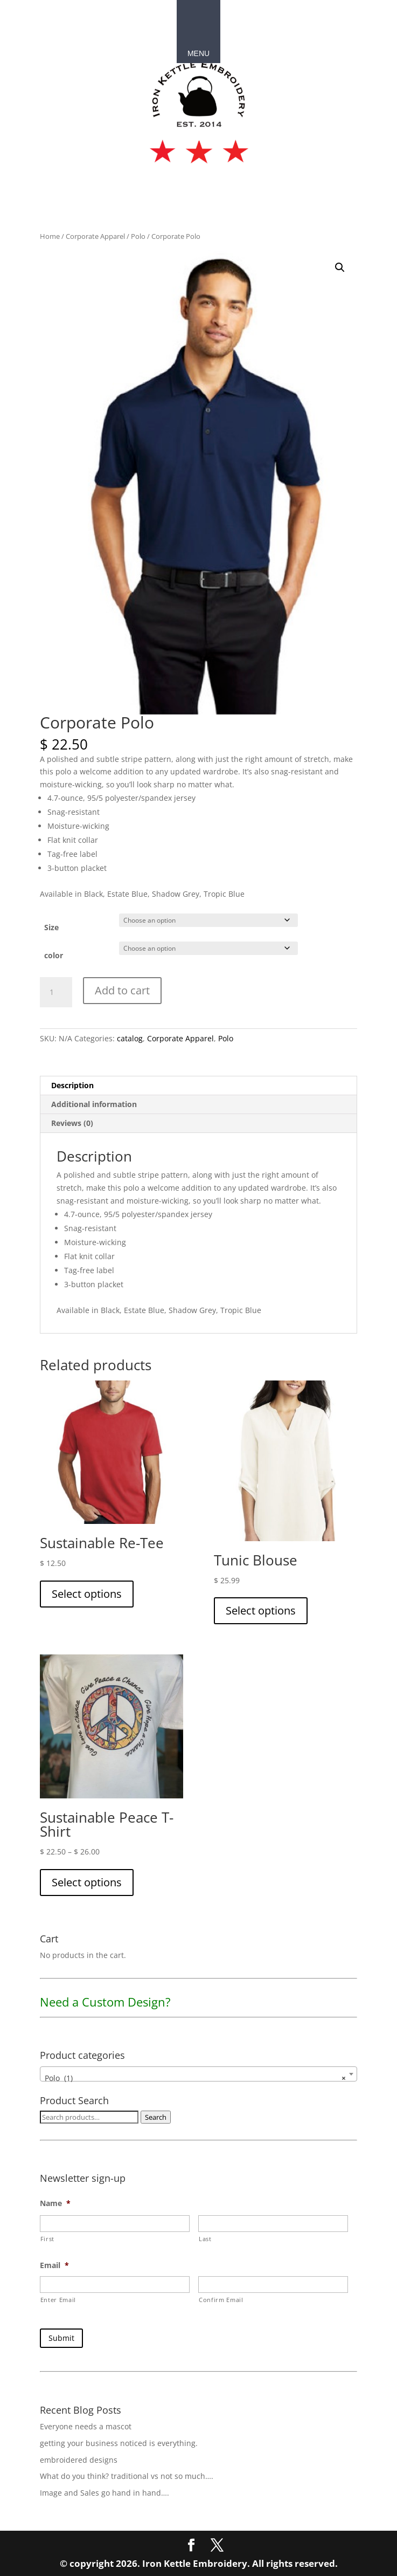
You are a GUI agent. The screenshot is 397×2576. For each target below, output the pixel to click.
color (53, 955)
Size (51, 927)
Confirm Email (221, 2300)
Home (50, 236)
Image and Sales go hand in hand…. (104, 2491)
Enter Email (58, 2300)
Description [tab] (72, 1085)
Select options (87, 1593)
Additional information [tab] (94, 1104)
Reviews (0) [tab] (72, 1123)
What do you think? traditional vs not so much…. (126, 2474)
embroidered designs (78, 2458)
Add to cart (122, 990)
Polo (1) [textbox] (195, 2078)
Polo (138, 236)
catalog (130, 1038)
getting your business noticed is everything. (119, 2441)
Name (55, 2203)
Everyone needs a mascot (85, 2425)
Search (155, 2117)
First (47, 2239)
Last (205, 2239)
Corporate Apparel (95, 236)
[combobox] (199, 2074)
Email (54, 2265)
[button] (340, 267)
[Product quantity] (56, 992)
